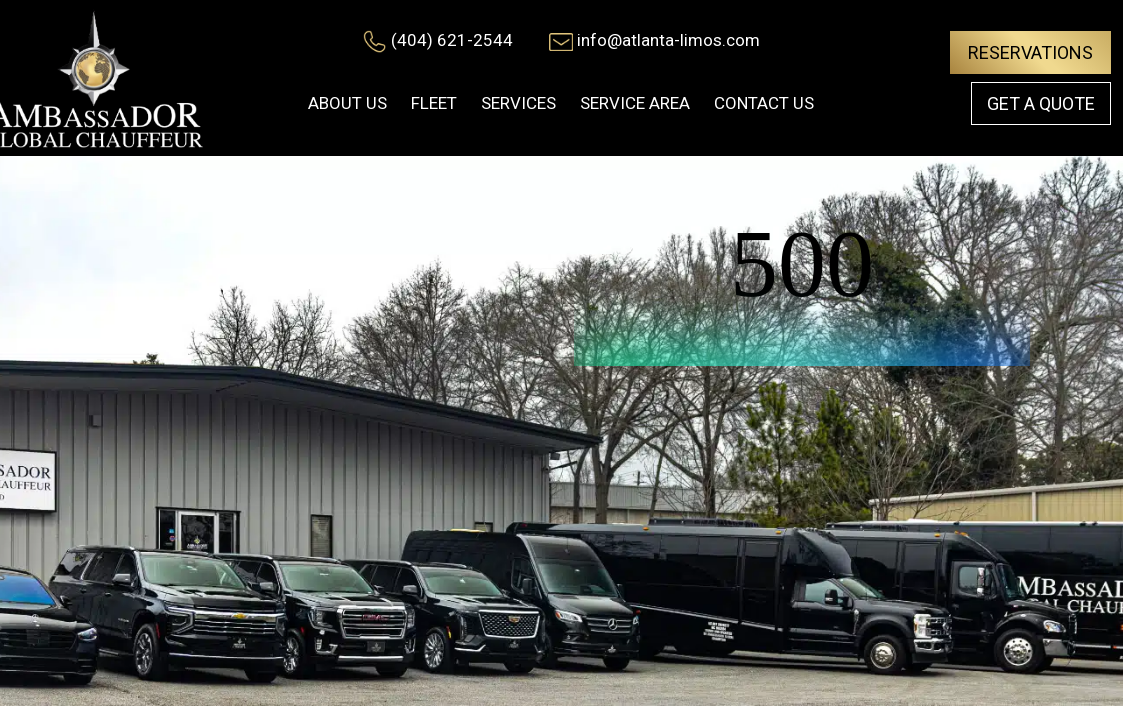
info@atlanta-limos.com (668, 40)
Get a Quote (1041, 103)
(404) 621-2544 (452, 40)
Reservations (1030, 52)
